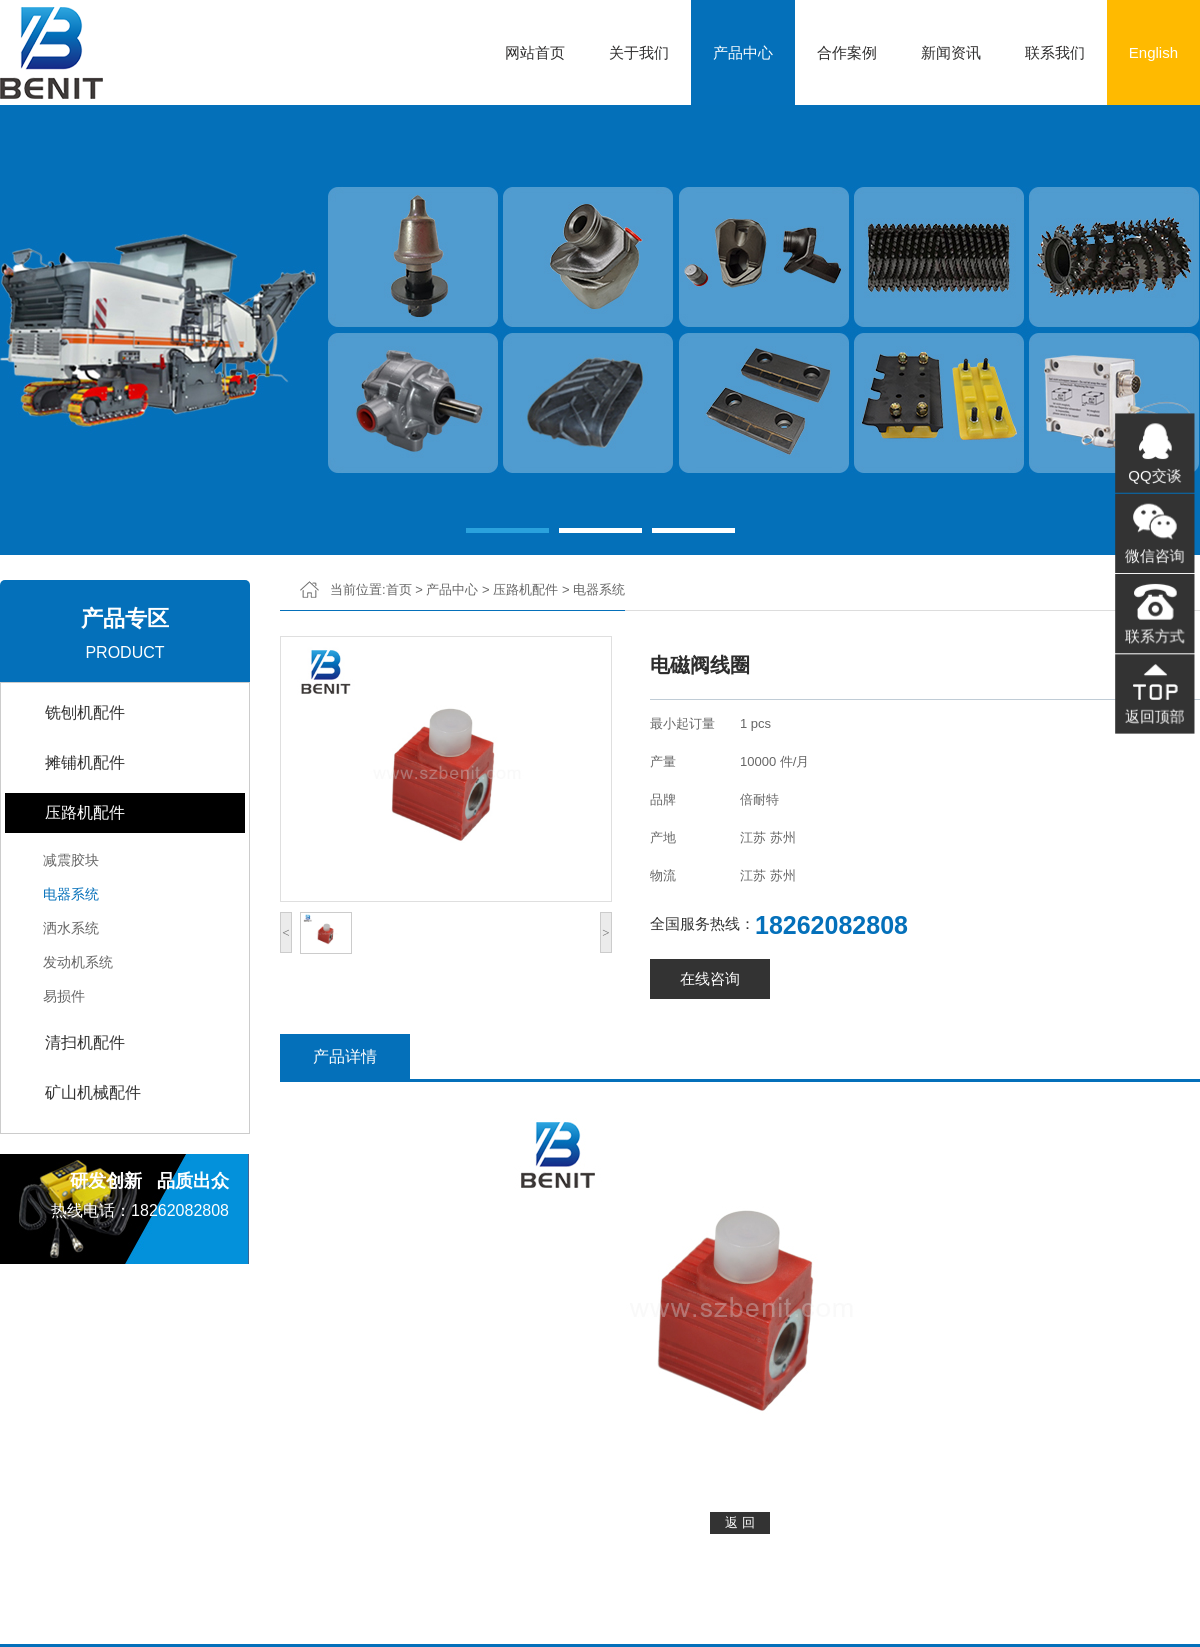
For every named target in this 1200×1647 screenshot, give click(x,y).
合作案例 (847, 52)
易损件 (64, 996)
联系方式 (1154, 633)
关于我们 (639, 52)
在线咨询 (710, 978)
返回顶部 (1154, 710)
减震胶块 (71, 860)
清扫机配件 (85, 1042)
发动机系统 (78, 962)
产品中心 (743, 52)
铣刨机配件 (85, 712)
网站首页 (535, 52)
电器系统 (71, 894)
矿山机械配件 (93, 1092)
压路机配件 (85, 812)
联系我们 (1055, 52)
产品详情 (345, 1056)
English (1153, 52)
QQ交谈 (1154, 479)
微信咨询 (1154, 556)
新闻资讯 (951, 52)
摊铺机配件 (85, 762)
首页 (399, 589)
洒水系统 (71, 928)
